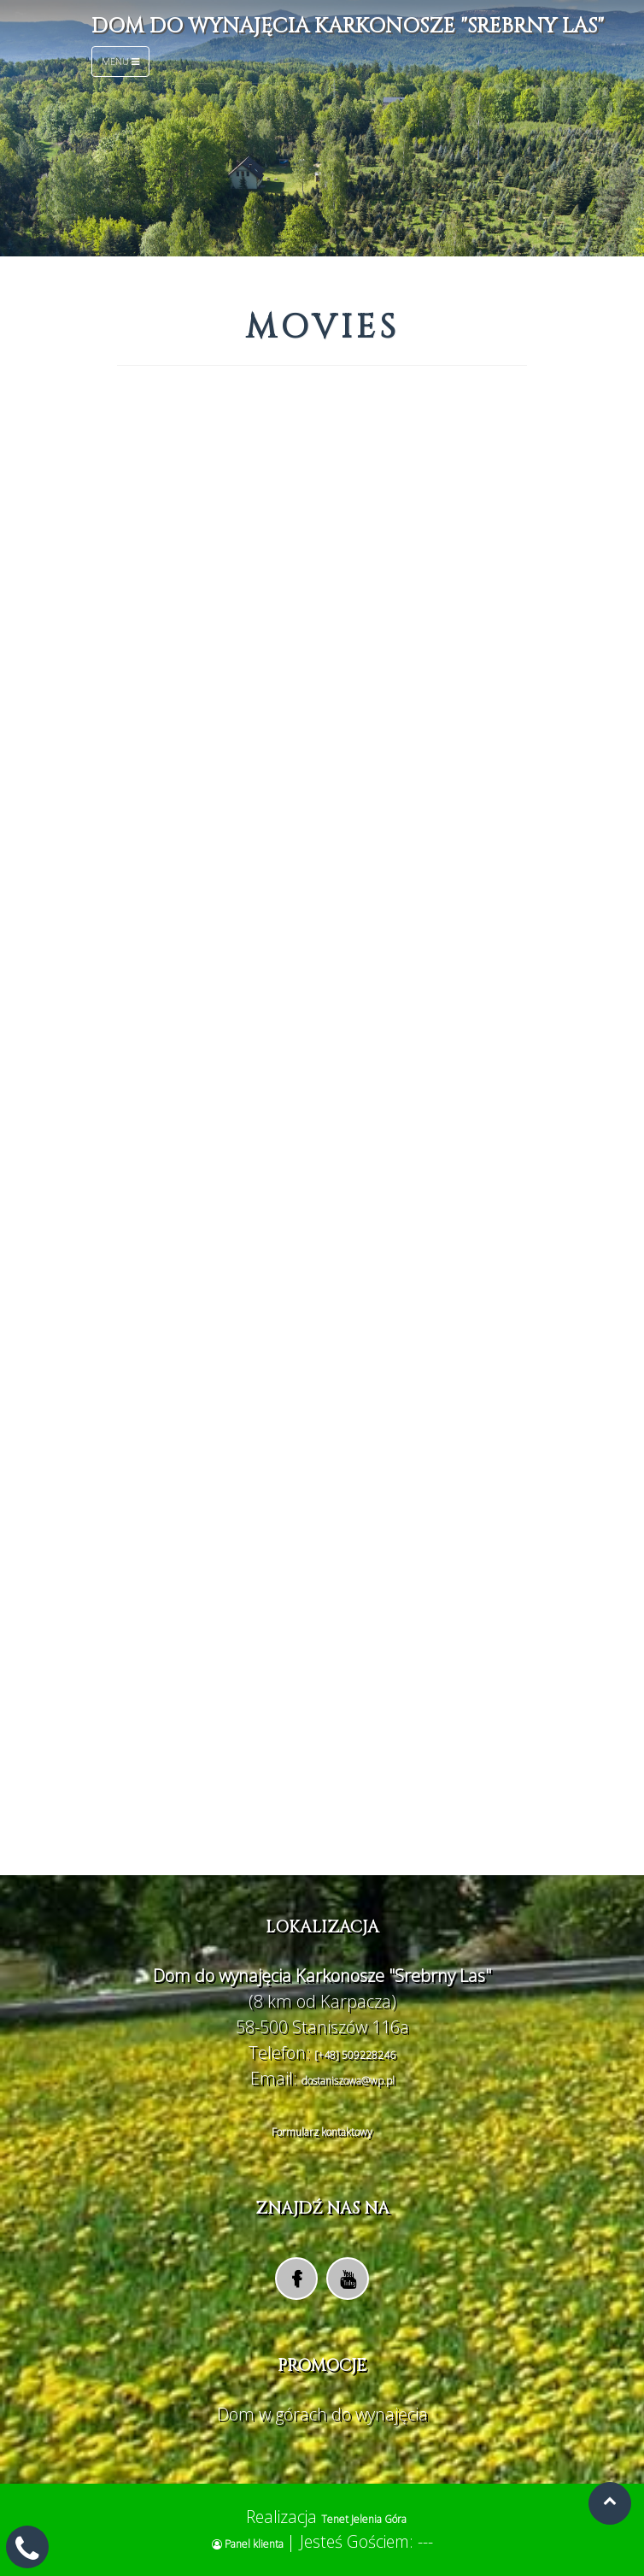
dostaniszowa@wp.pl (348, 2080)
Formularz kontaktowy (322, 2132)
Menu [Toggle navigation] (120, 61)
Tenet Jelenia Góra (364, 2519)
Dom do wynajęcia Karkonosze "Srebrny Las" (347, 26)
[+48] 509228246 (354, 2055)
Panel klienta (249, 2544)
